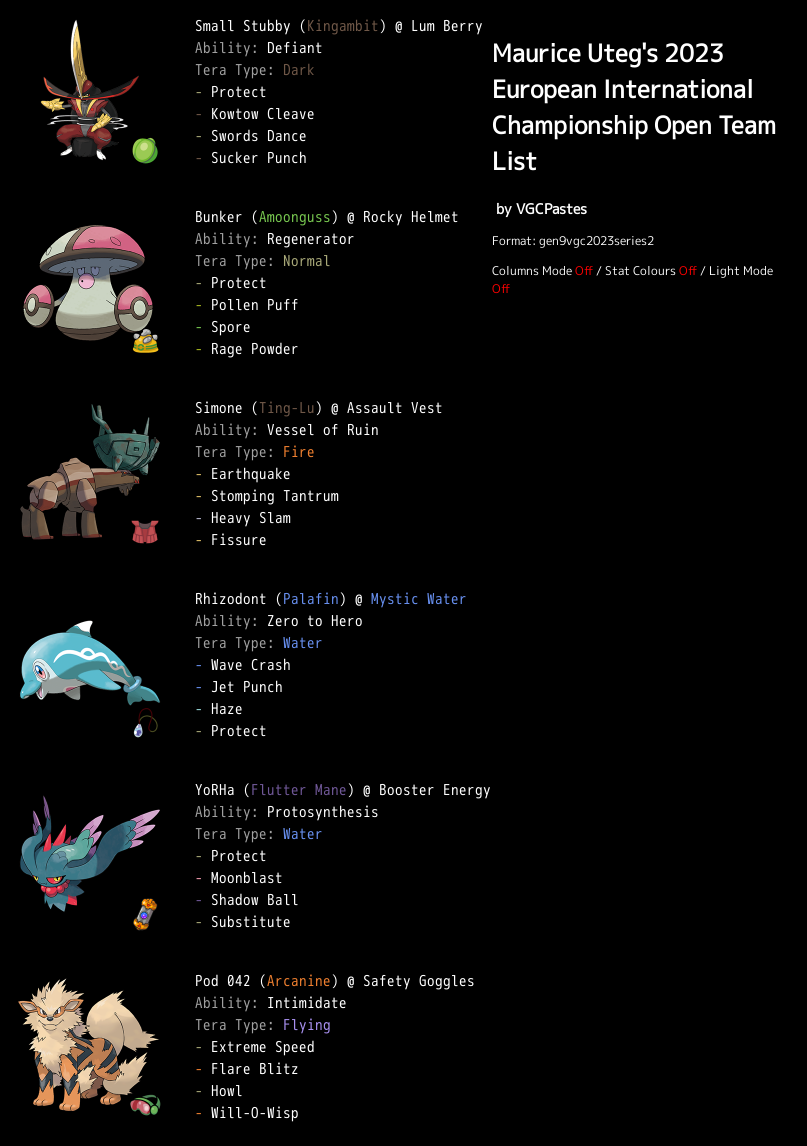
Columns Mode (532, 270)
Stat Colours (640, 270)
